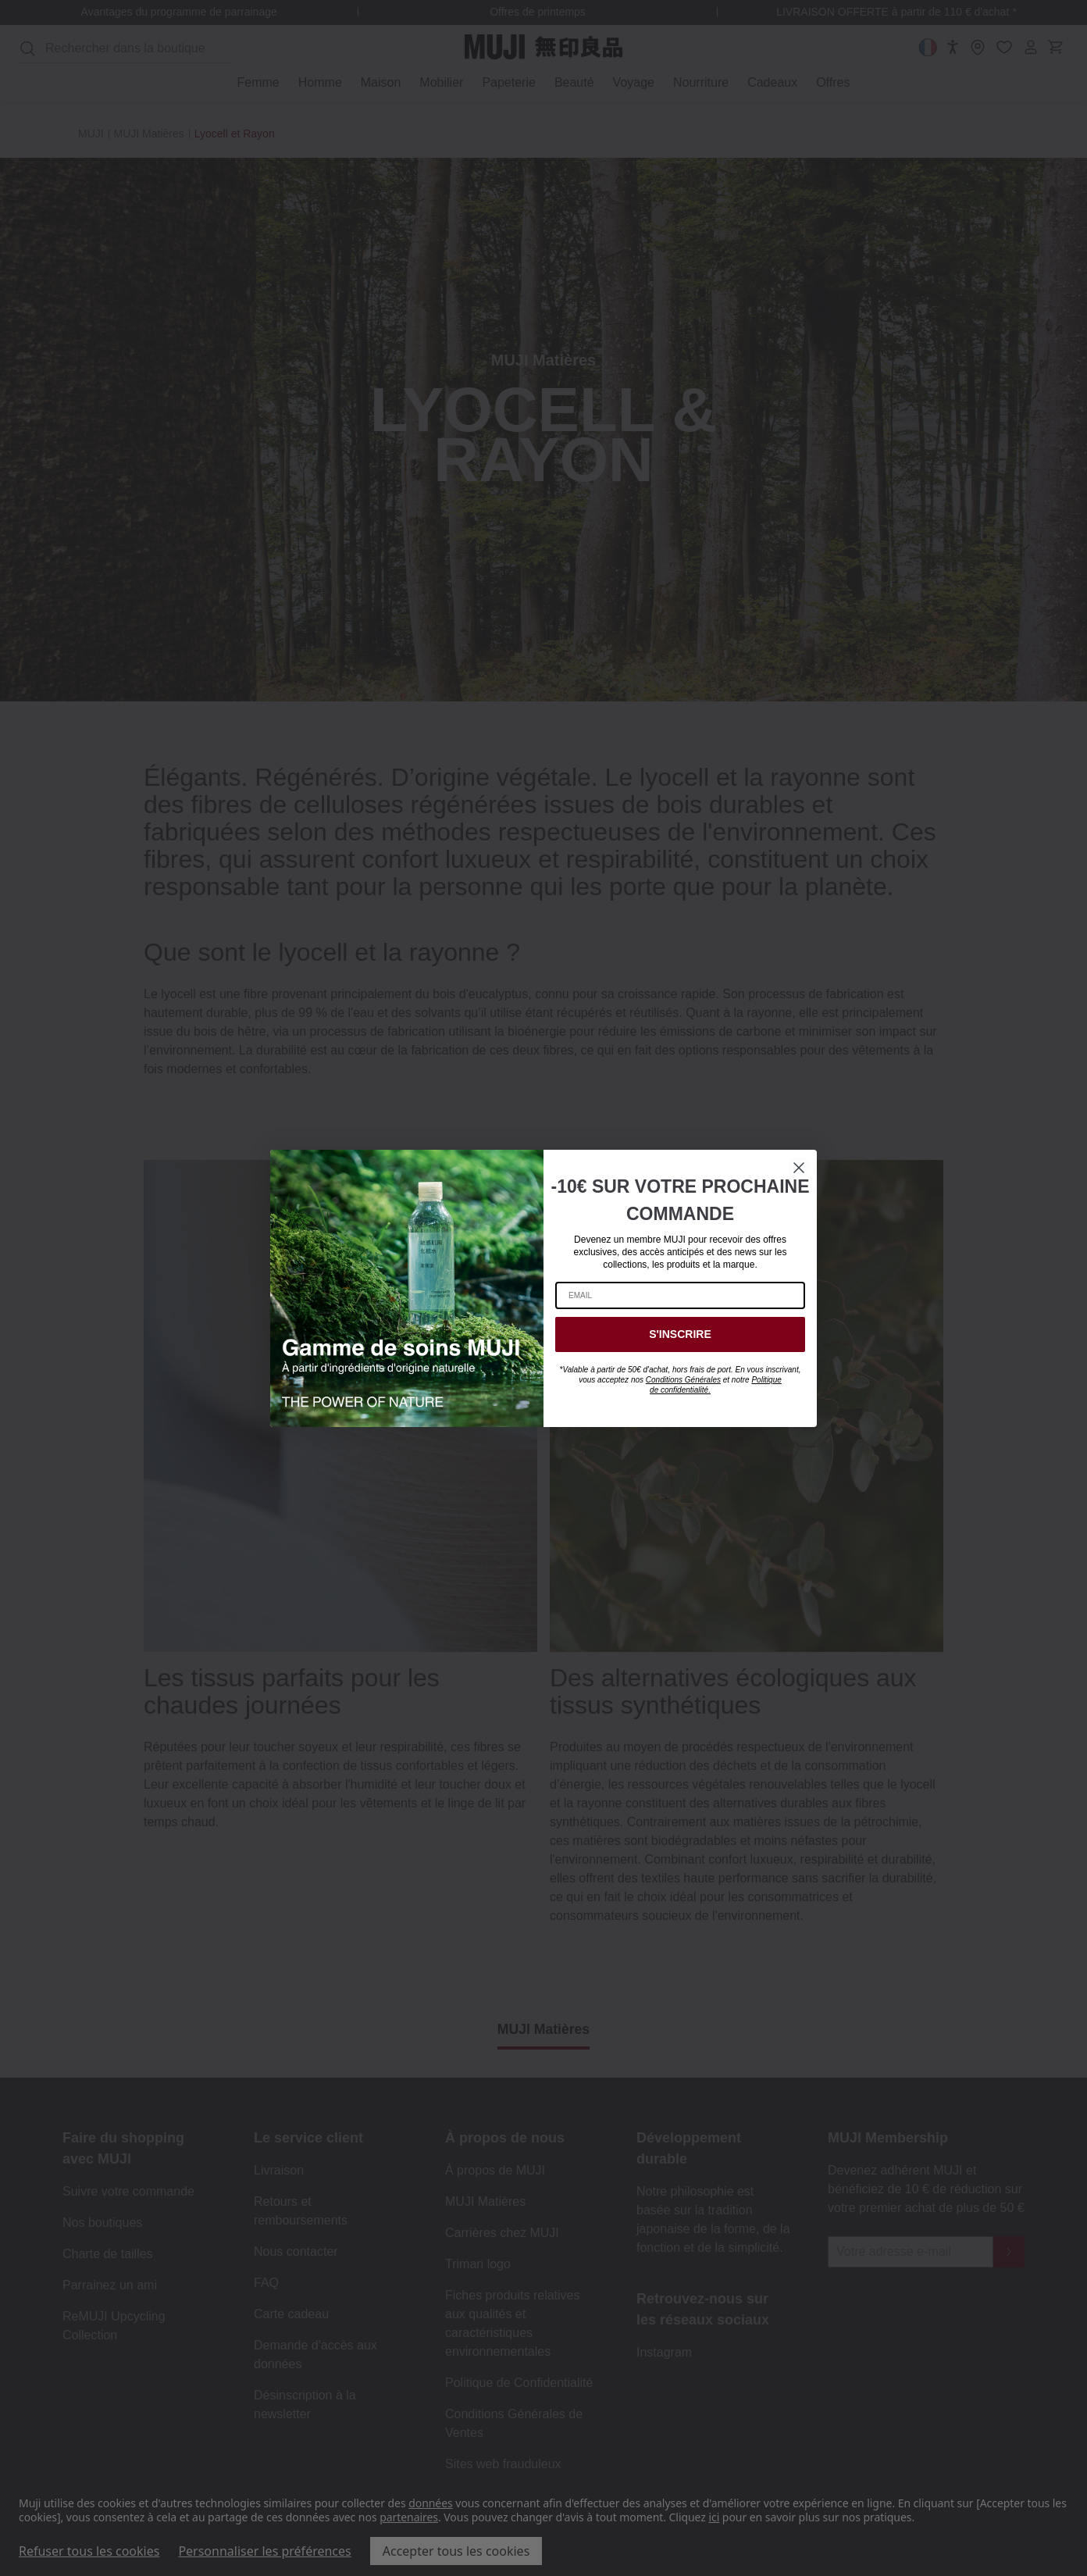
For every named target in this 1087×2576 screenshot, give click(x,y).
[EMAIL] (680, 1295)
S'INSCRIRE (680, 1334)
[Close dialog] (799, 1167)
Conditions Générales (683, 1379)
